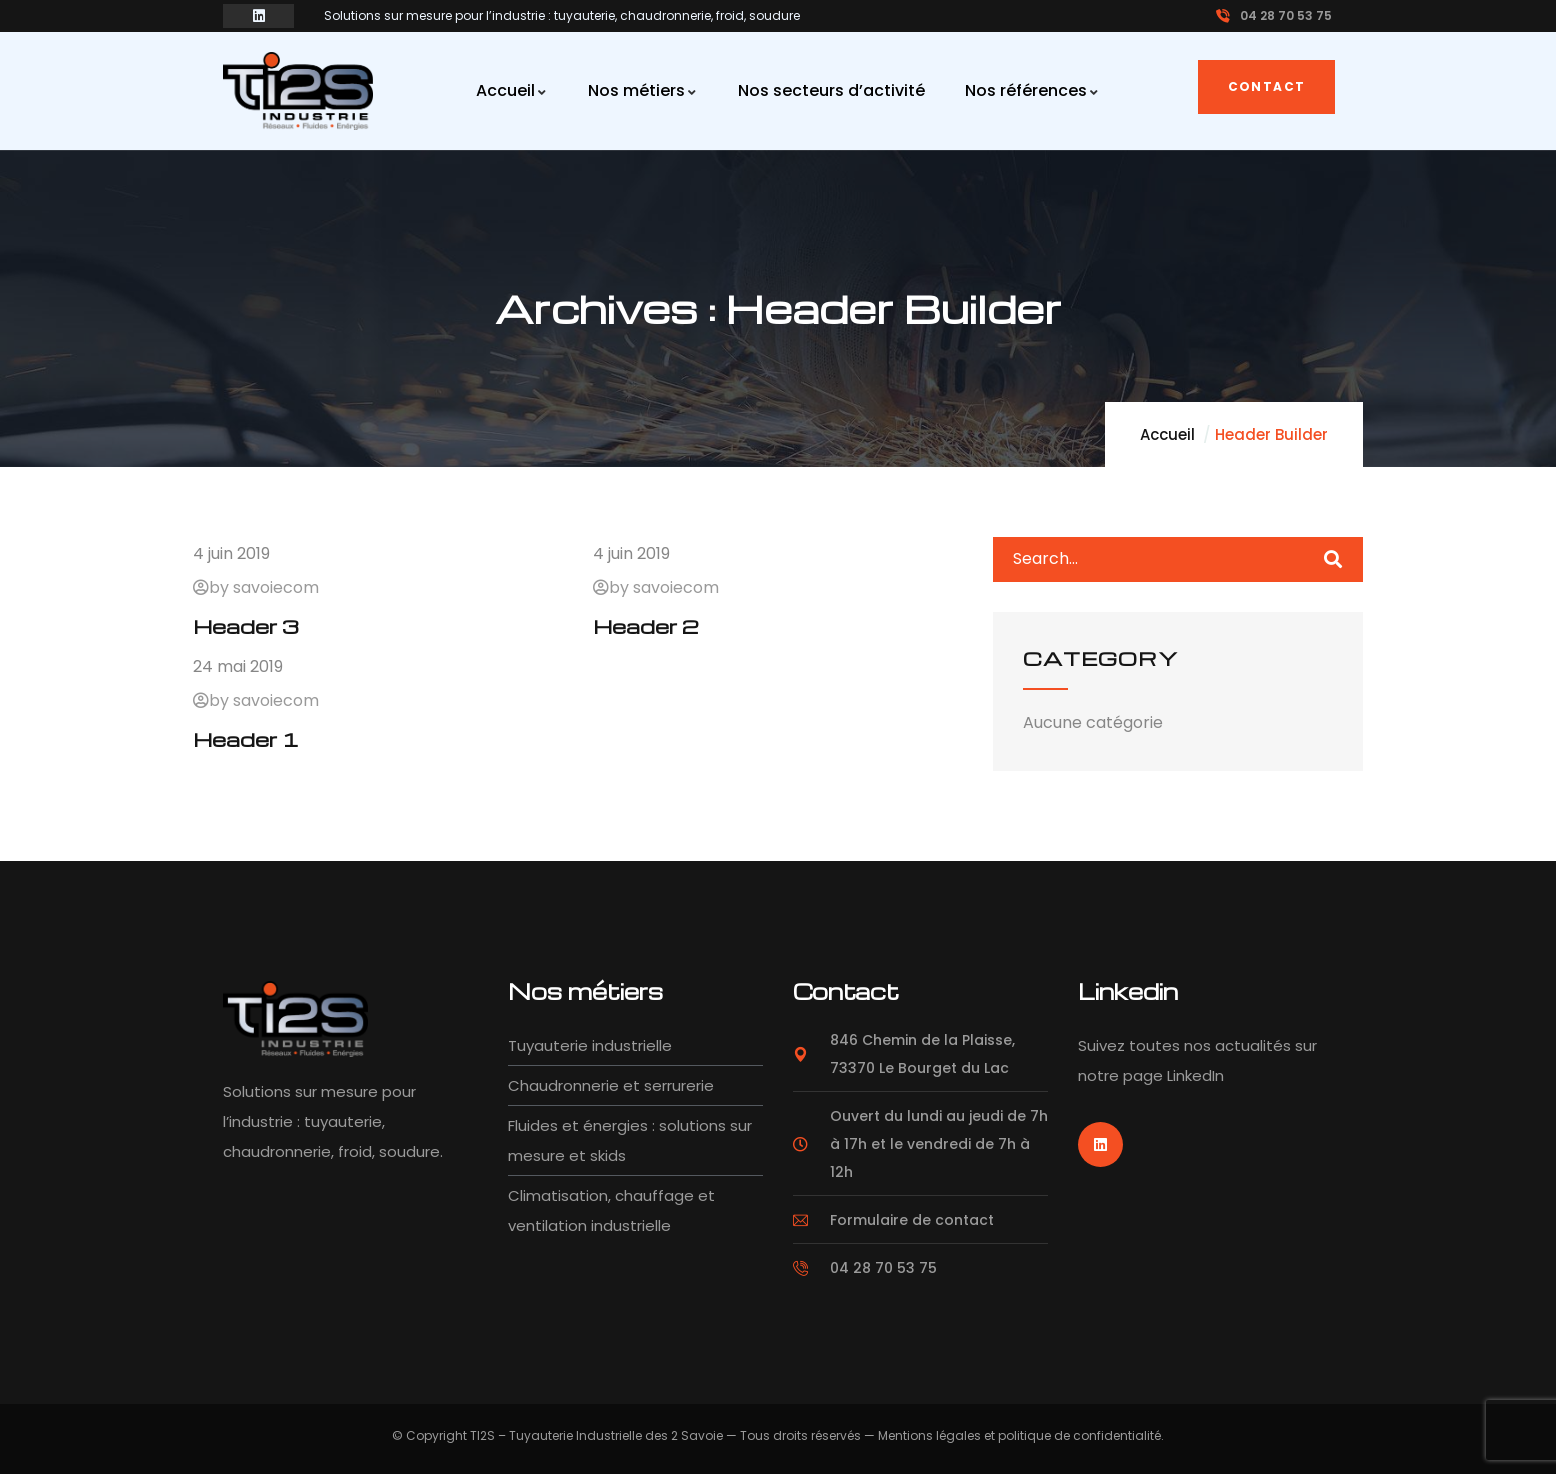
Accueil (1167, 434)
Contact (1267, 86)
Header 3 (246, 626)
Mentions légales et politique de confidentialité (1019, 1435)
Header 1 (246, 739)
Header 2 (646, 626)
